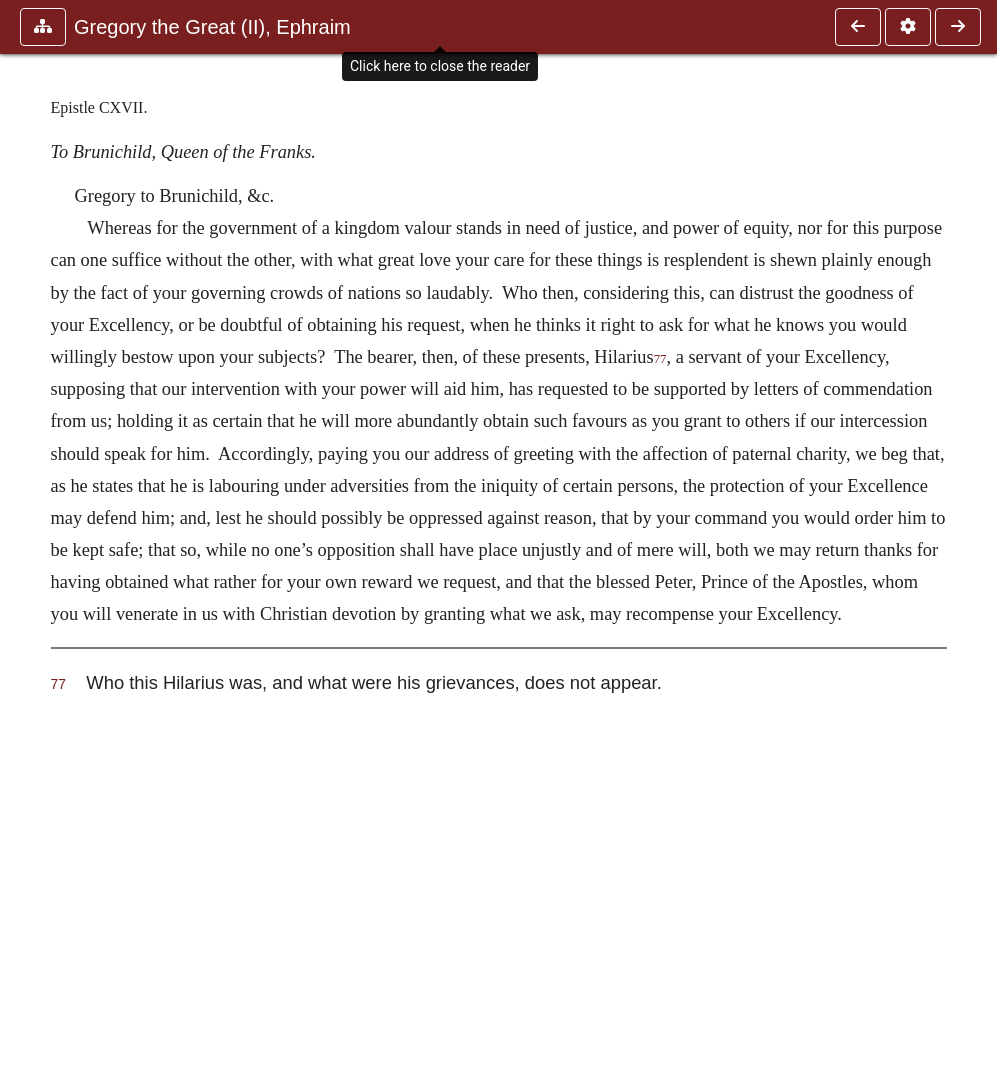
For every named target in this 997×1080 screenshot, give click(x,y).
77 (660, 359)
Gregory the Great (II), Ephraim (212, 27)
